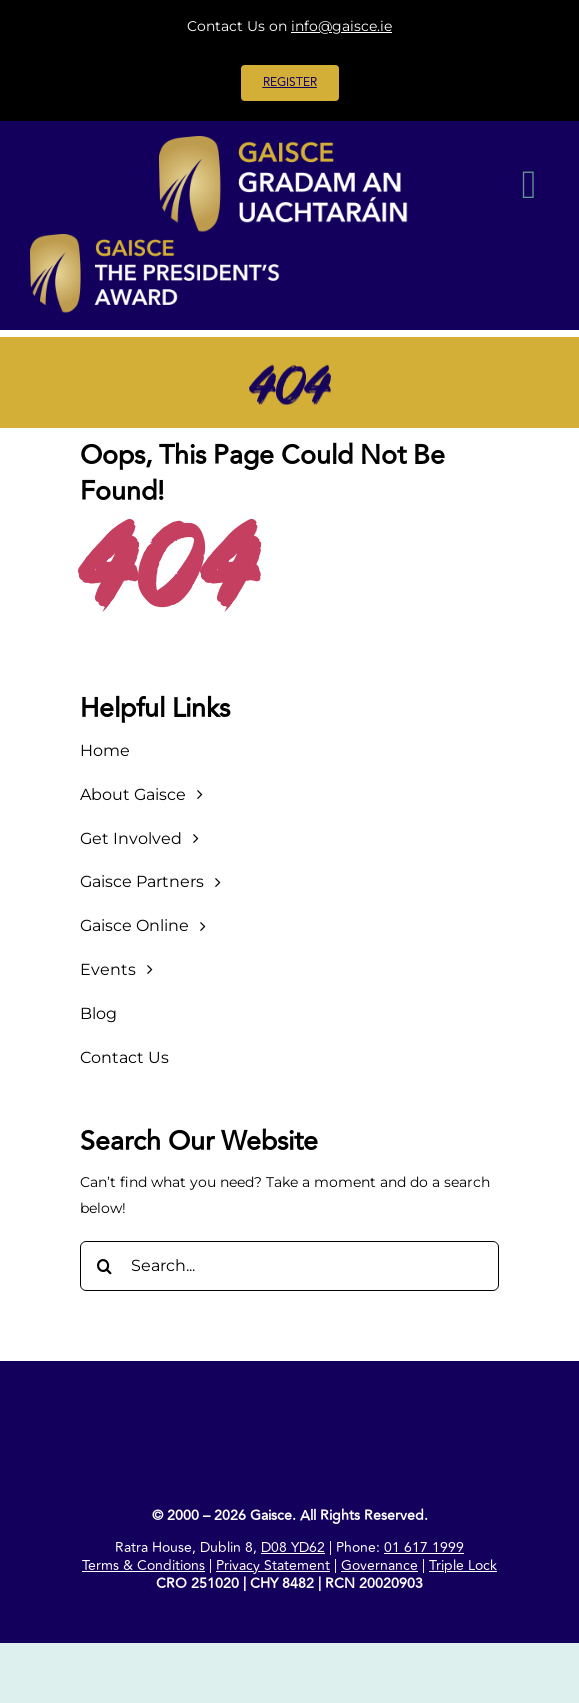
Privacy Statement (273, 1565)
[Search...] (289, 1266)
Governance (379, 1565)
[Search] (105, 1266)
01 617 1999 (424, 1547)
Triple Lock (463, 1565)
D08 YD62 (293, 1547)
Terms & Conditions (143, 1565)
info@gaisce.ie (341, 26)
